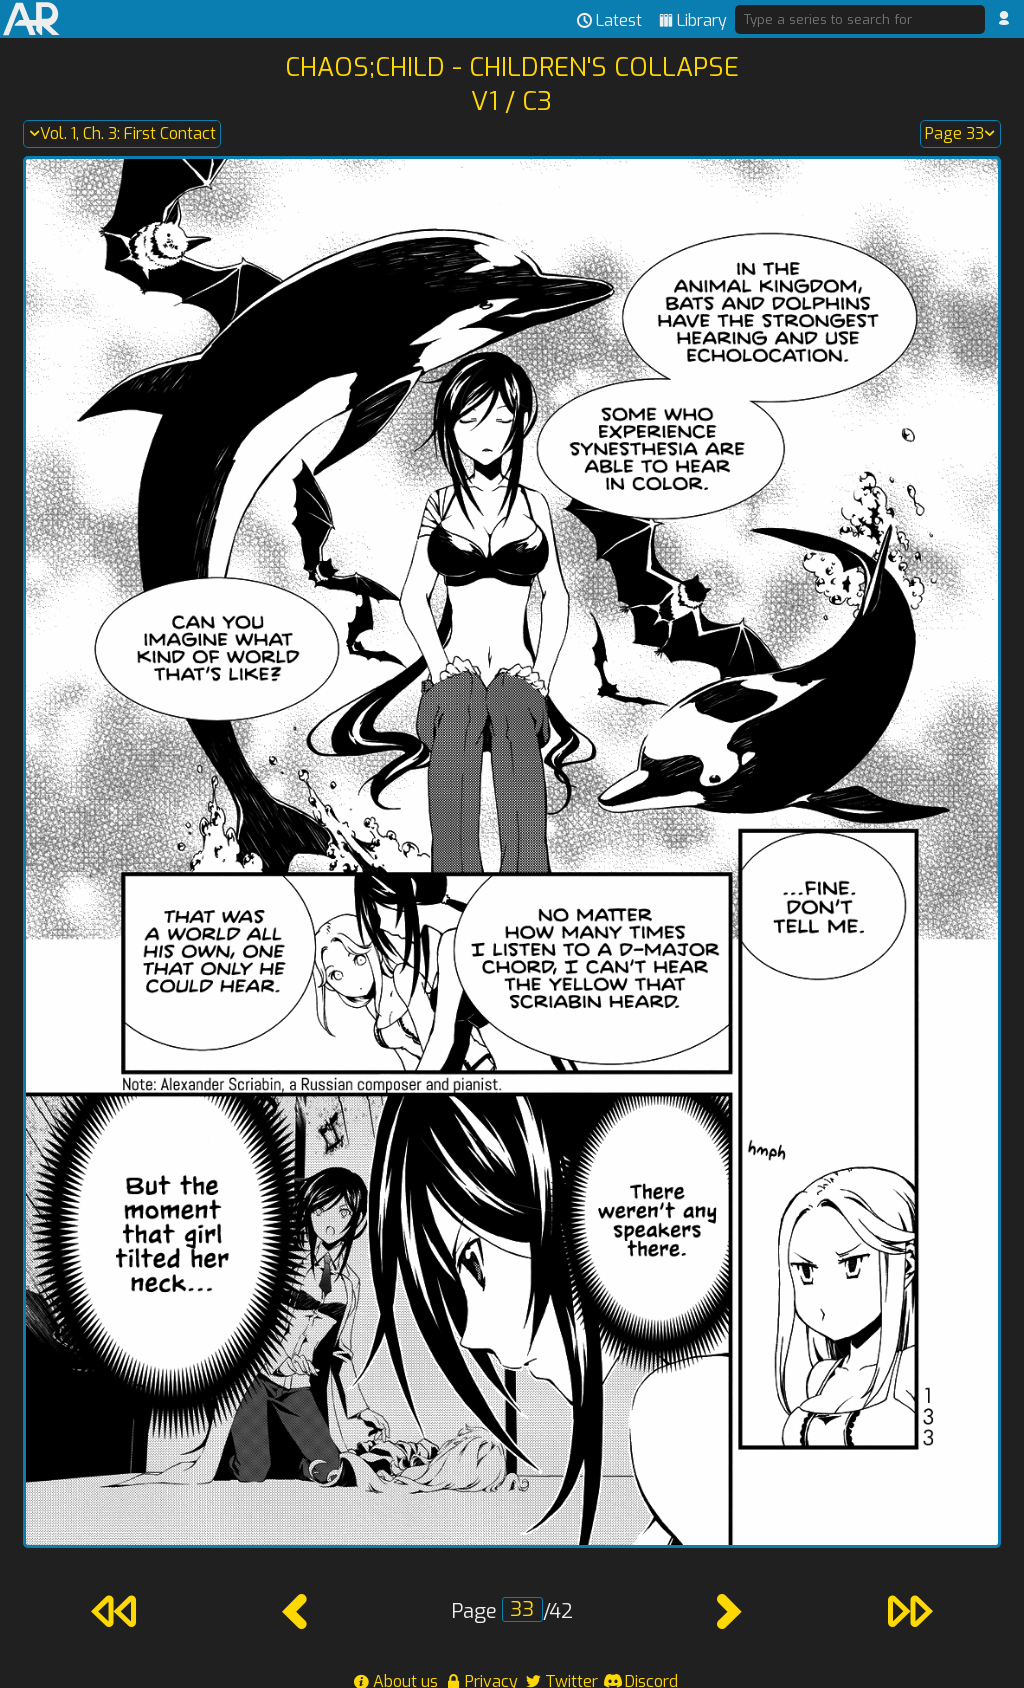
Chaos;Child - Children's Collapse (512, 67)
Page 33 (961, 134)
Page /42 (512, 1611)
